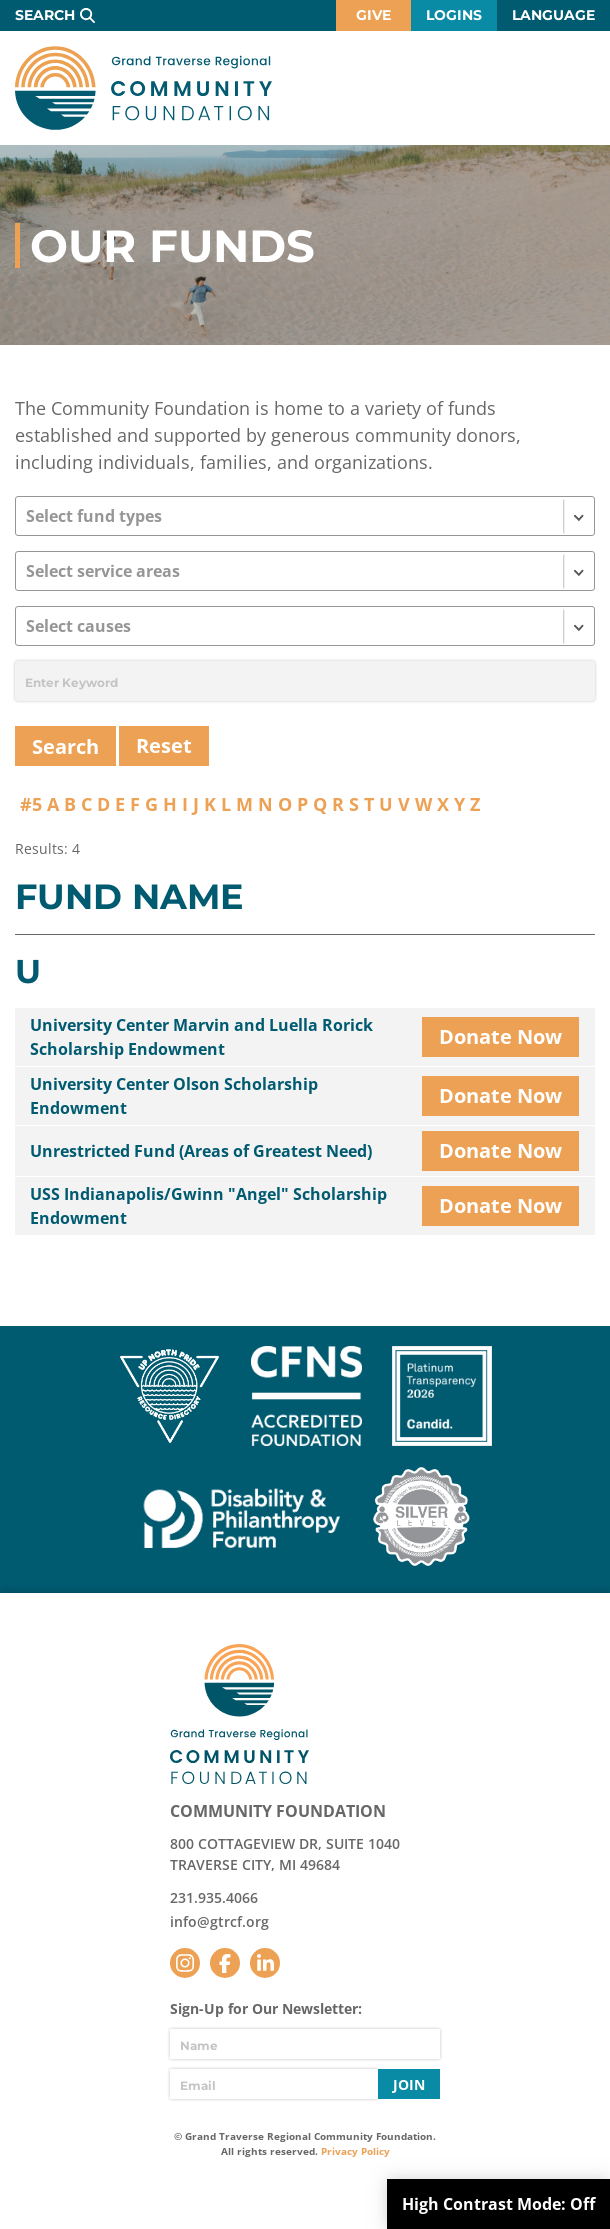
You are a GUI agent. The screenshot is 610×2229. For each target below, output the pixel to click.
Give (373, 15)
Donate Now (500, 1036)
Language (553, 15)
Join (409, 2084)
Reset (164, 745)
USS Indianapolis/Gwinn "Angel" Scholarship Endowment (208, 1206)
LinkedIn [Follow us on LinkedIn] (265, 1963)
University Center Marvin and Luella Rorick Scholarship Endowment (201, 1037)
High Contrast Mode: (498, 2204)
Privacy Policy (355, 2151)
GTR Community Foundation (143, 88)
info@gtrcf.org (219, 1921)
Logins (454, 15)
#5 (31, 804)
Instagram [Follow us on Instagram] (185, 1963)
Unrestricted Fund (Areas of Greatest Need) (201, 1151)
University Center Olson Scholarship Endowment (174, 1096)
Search (45, 15)
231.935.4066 (214, 1897)
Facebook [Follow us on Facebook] (225, 1963)
